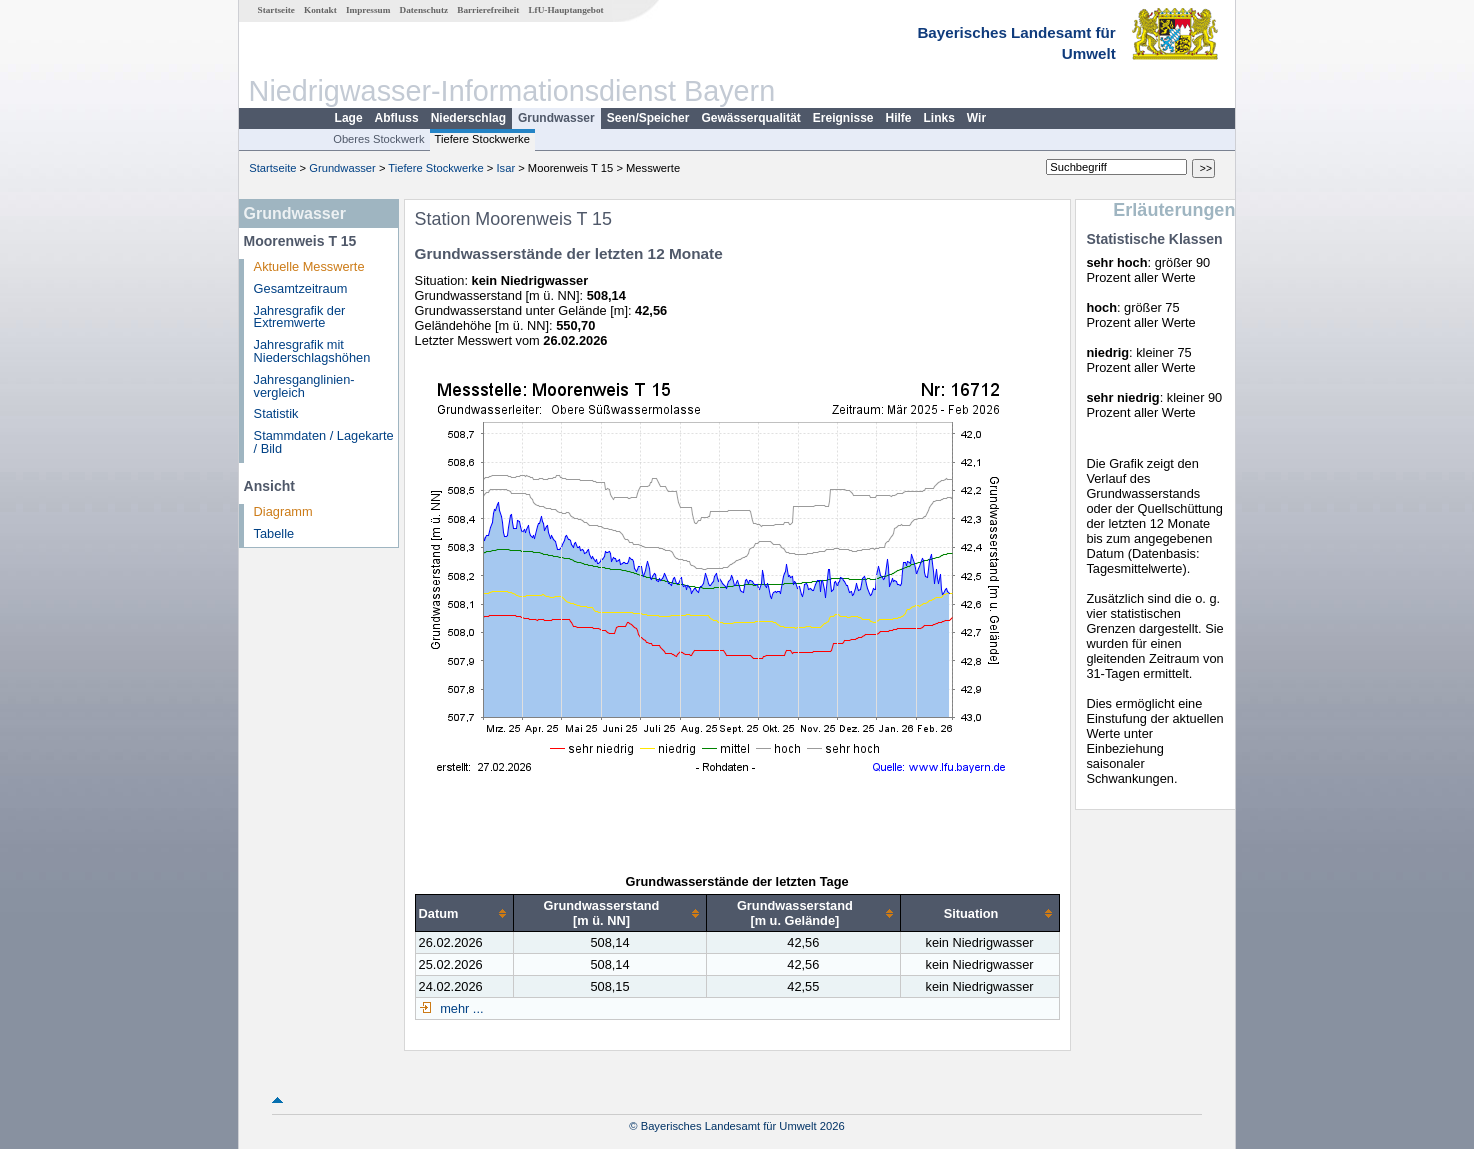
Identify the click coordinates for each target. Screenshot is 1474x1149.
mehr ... (460, 1008)
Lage (349, 118)
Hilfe (899, 118)
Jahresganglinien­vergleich (304, 386)
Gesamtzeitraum (301, 288)
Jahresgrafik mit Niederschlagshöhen (312, 351)
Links (939, 118)
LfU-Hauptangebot (565, 10)
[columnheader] (464, 913)
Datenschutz (424, 10)
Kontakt (320, 10)
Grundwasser (556, 118)
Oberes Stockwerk (378, 139)
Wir (976, 118)
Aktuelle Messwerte (309, 266)
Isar (505, 168)
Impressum (368, 10)
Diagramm (283, 511)
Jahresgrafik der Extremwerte (300, 317)
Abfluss (397, 118)
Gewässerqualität (750, 118)
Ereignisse (843, 118)
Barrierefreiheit (488, 10)
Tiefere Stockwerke (482, 139)
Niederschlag (468, 118)
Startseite (276, 10)
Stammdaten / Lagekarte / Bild (324, 442)
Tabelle (274, 533)
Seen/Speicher (648, 118)
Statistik (276, 413)
